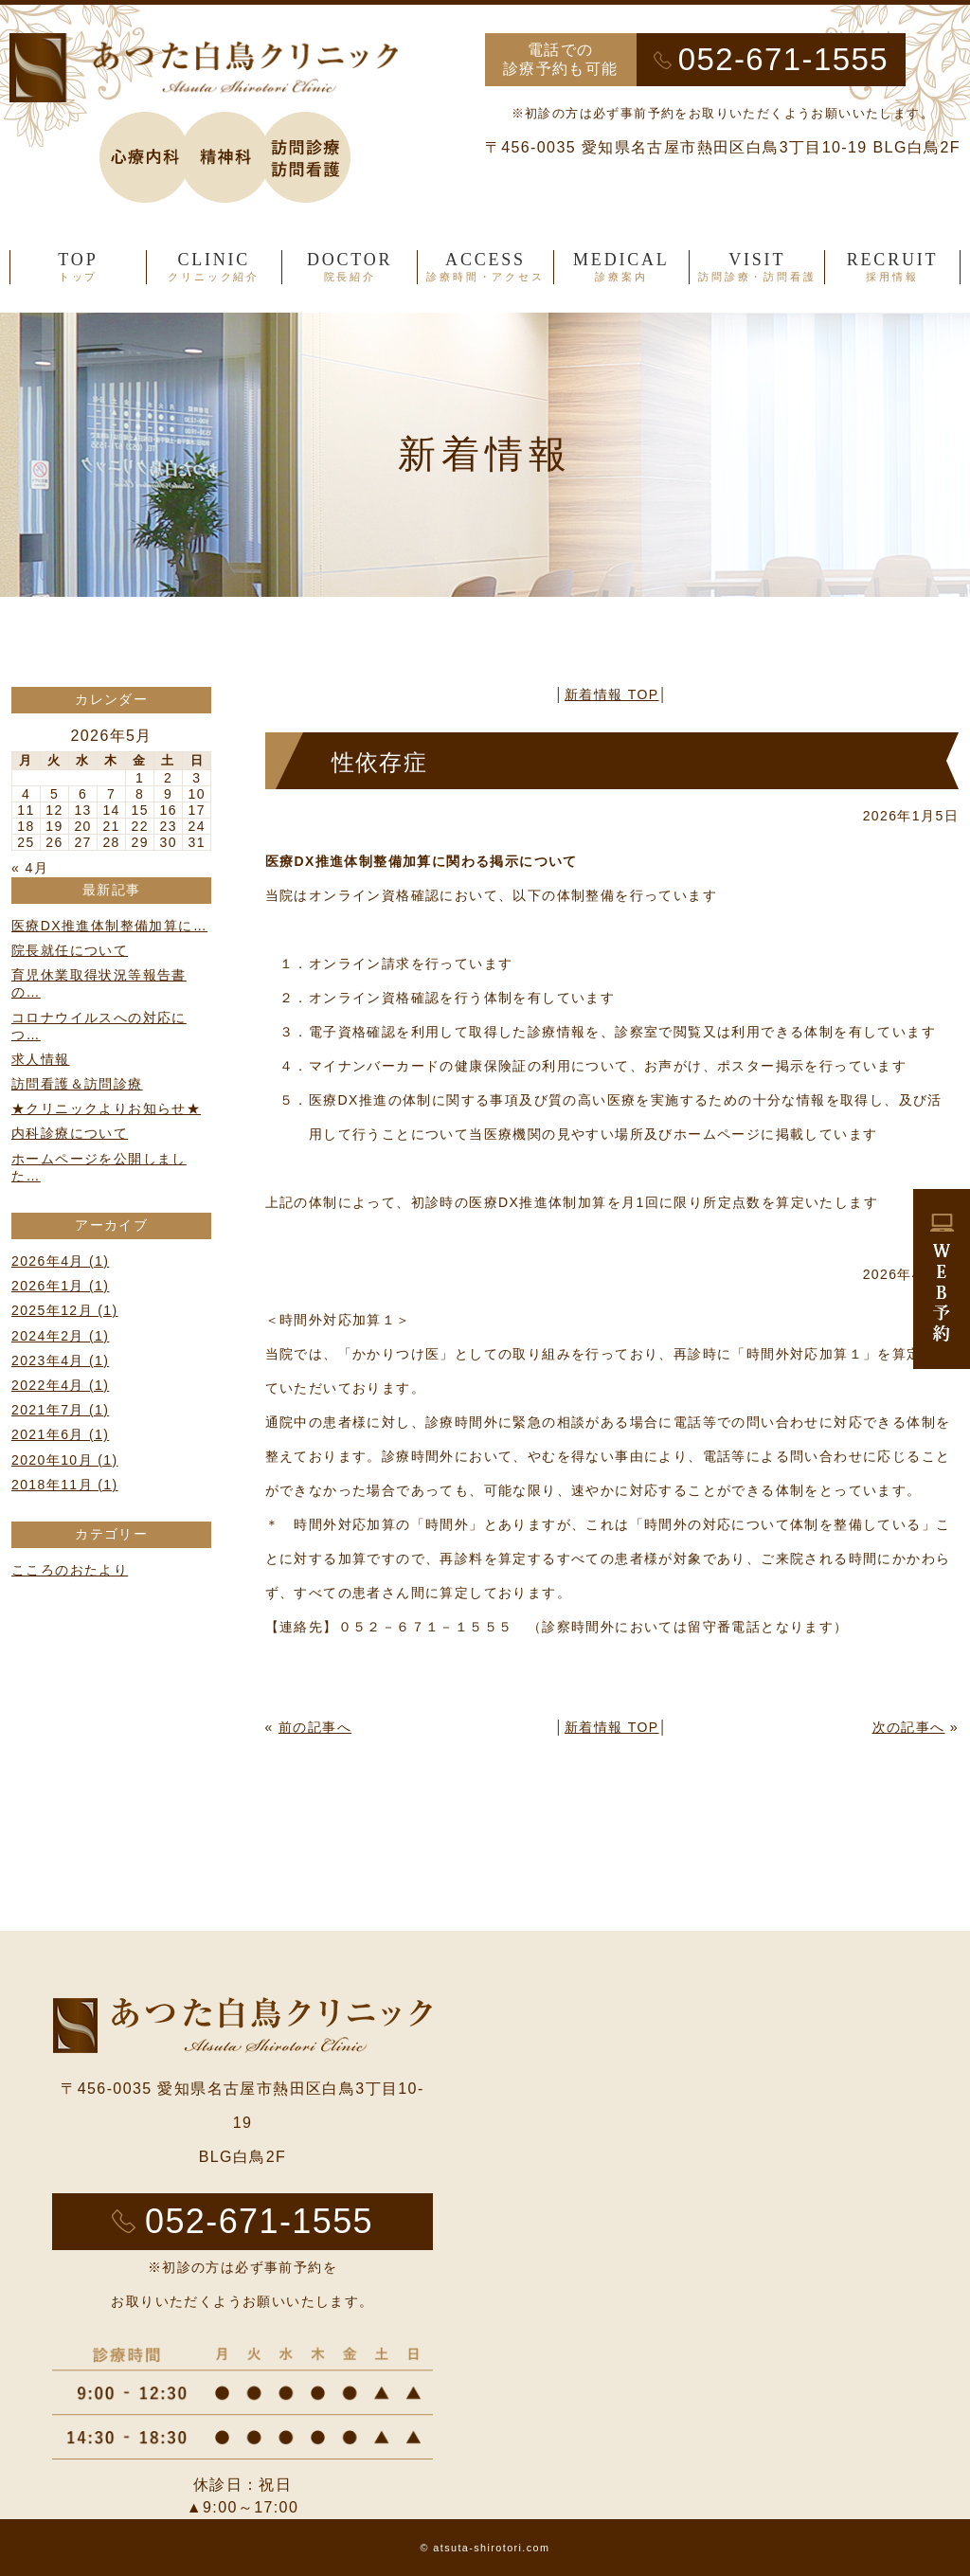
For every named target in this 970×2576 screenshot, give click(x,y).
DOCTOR (349, 267)
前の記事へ (314, 1727)
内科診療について (69, 1133)
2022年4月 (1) (60, 1385)
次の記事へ (908, 1727)
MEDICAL (621, 267)
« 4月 (29, 867)
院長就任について (69, 950)
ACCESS (485, 267)
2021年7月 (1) (60, 1409)
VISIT (757, 267)
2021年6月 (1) (60, 1434)
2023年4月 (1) (60, 1360)
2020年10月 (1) (64, 1460)
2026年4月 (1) (60, 1261)
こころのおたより (69, 1569)
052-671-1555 (783, 59)
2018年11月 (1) (64, 1484)
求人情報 (40, 1059)
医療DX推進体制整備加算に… (109, 925)
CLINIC (214, 267)
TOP (77, 267)
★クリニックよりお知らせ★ (106, 1108)
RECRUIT (892, 267)
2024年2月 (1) (60, 1335)
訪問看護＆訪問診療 (77, 1083)
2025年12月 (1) (64, 1310)
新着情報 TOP (612, 694)
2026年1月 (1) (60, 1285)
